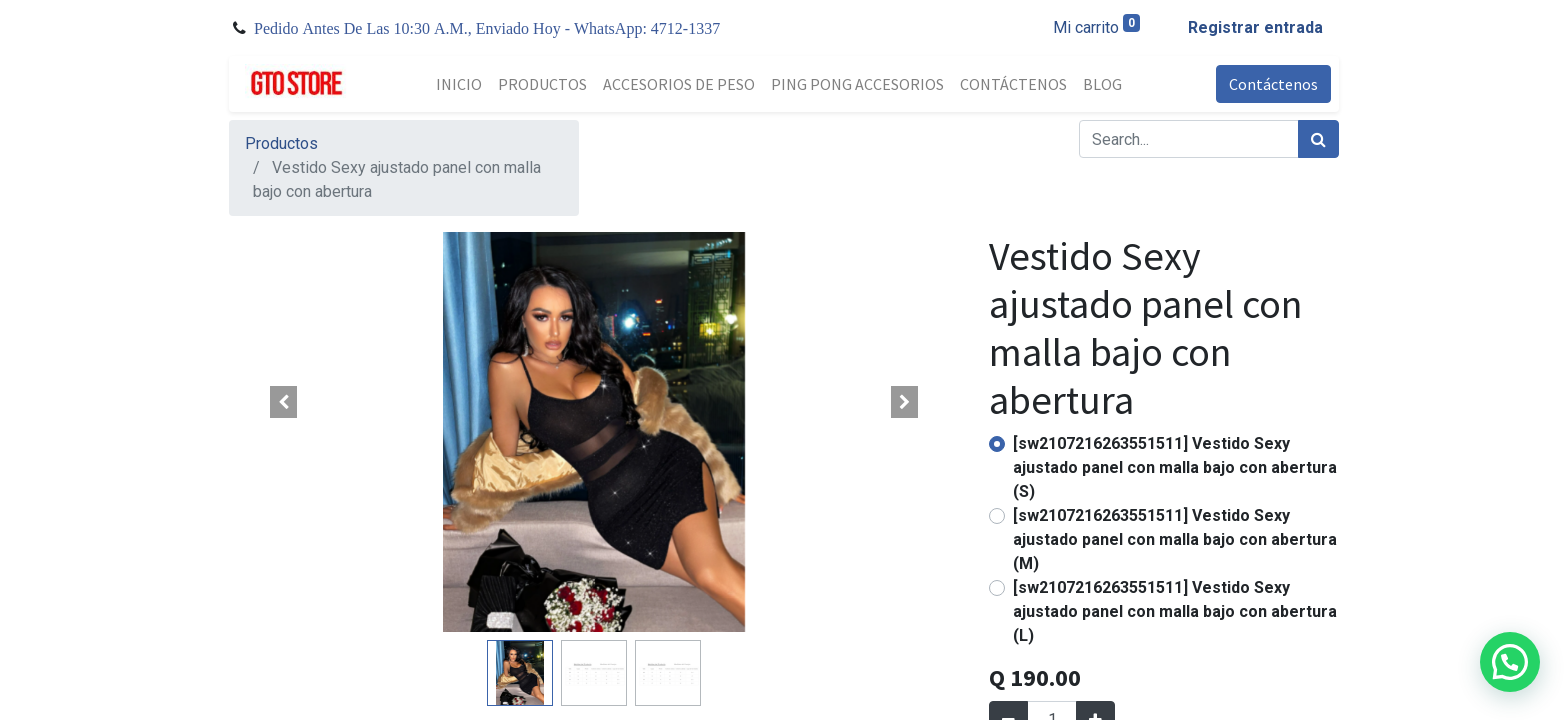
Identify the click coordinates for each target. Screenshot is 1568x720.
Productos (281, 143)
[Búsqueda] (1318, 139)
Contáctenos (1273, 84)
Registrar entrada (1255, 27)
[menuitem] (459, 84)
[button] (284, 402)
